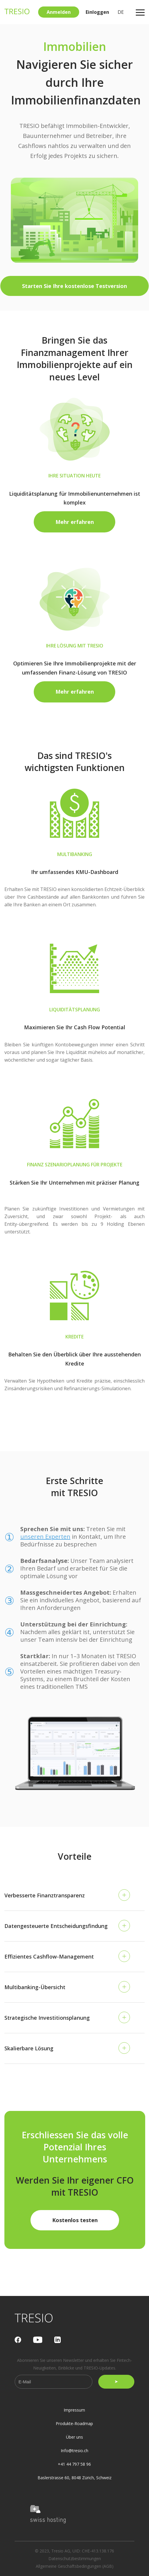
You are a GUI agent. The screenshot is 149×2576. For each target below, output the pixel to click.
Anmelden (59, 12)
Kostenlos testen (75, 2220)
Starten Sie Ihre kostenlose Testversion (74, 285)
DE (121, 12)
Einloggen (97, 12)
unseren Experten (45, 1537)
